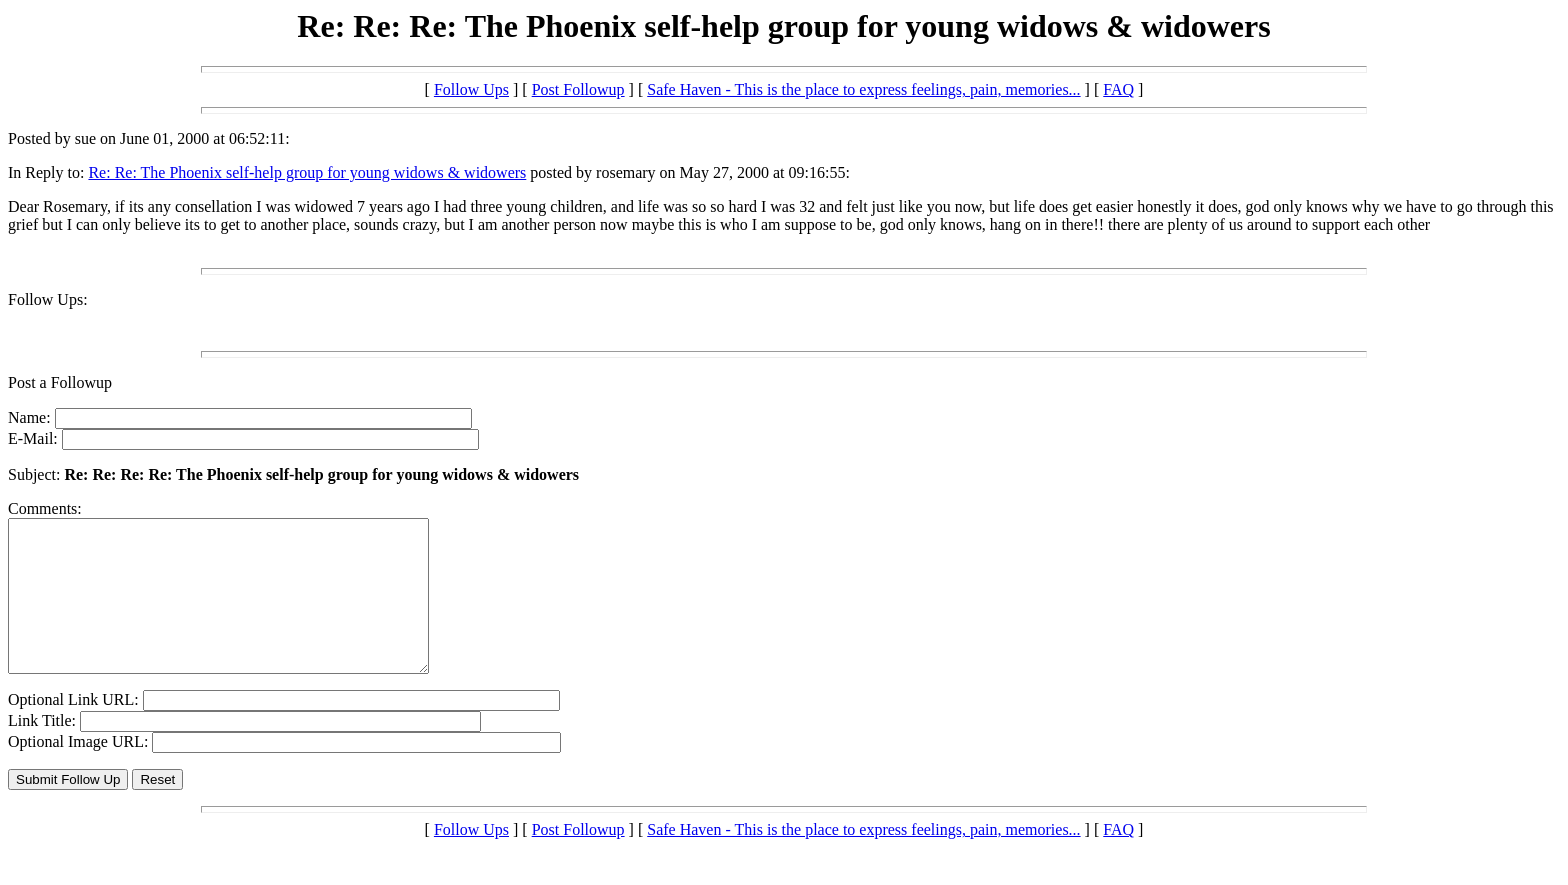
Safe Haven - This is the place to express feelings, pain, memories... (863, 89)
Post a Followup (60, 382)
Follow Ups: (48, 299)
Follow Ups (471, 89)
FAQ (1118, 89)
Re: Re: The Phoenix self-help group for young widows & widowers (307, 172)
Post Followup (578, 89)
